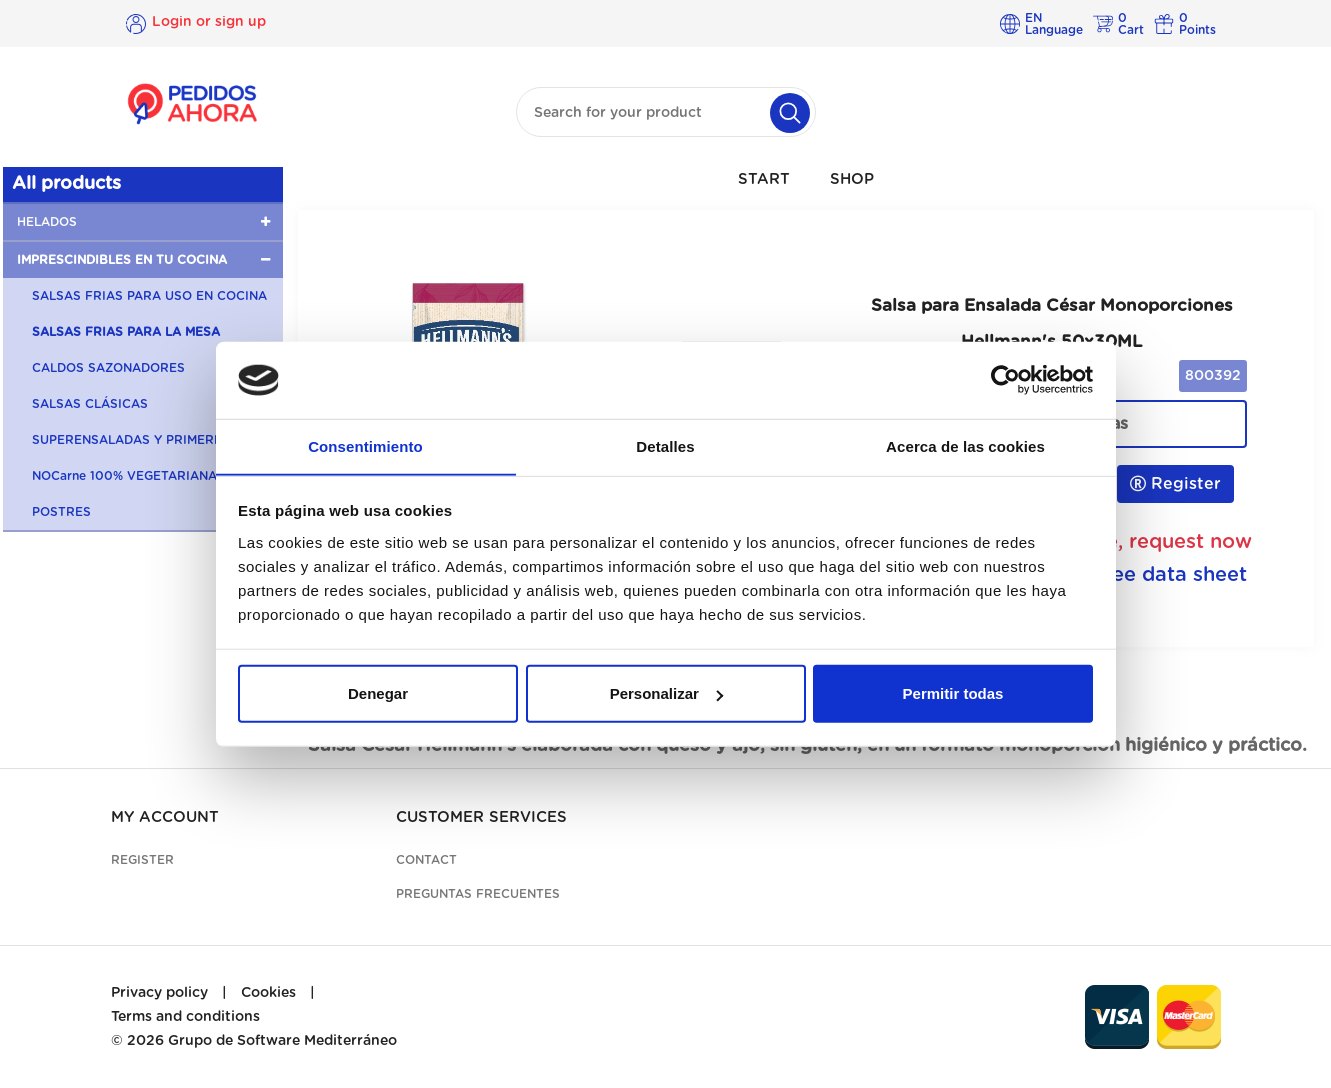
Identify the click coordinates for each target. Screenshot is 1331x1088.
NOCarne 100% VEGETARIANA (124, 476)
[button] (143, 222)
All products (66, 184)
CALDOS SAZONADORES (108, 368)
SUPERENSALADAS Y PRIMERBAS (136, 440)
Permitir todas (953, 693)
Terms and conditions (185, 1017)
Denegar (378, 693)
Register (1175, 483)
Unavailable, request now (1126, 542)
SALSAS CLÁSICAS (90, 404)
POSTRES (61, 512)
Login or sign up (209, 23)
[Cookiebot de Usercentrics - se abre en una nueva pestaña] (1005, 380)
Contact (426, 860)
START (764, 179)
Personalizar (666, 693)
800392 (1213, 376)
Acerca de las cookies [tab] (965, 445)
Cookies (268, 993)
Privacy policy (159, 993)
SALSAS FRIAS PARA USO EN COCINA (149, 296)
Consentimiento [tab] (365, 445)
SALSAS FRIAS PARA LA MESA (126, 332)
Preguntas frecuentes (478, 894)
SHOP (852, 179)
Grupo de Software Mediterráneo (282, 1041)
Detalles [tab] (665, 445)
